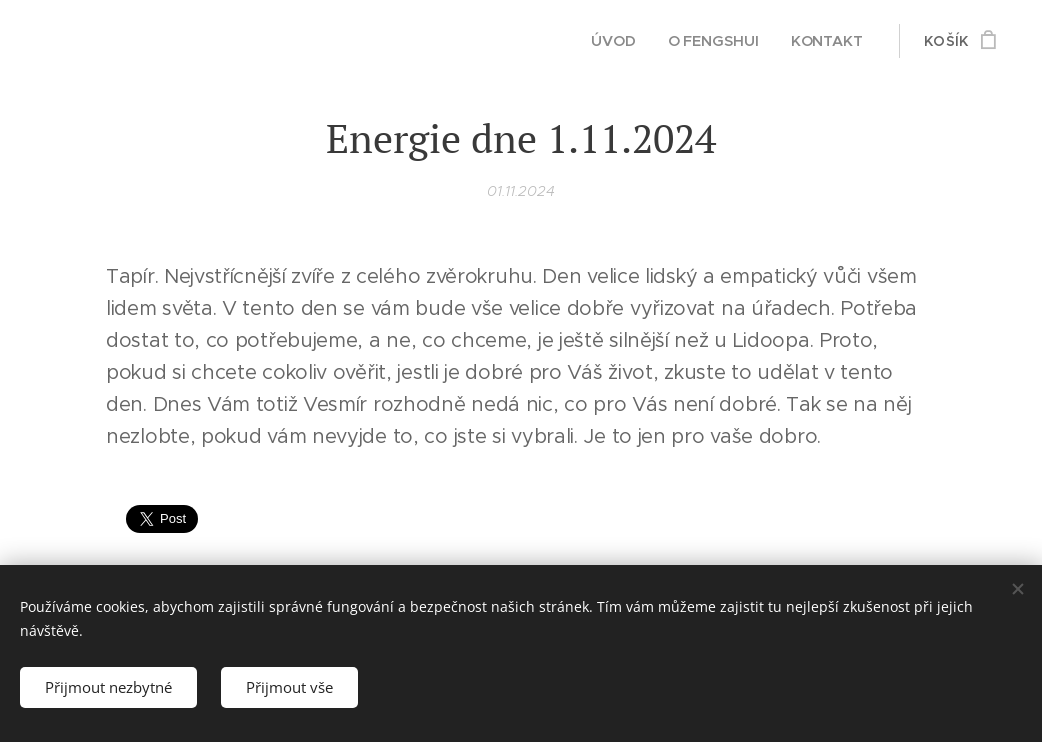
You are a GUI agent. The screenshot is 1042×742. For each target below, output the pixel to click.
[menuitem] (615, 41)
